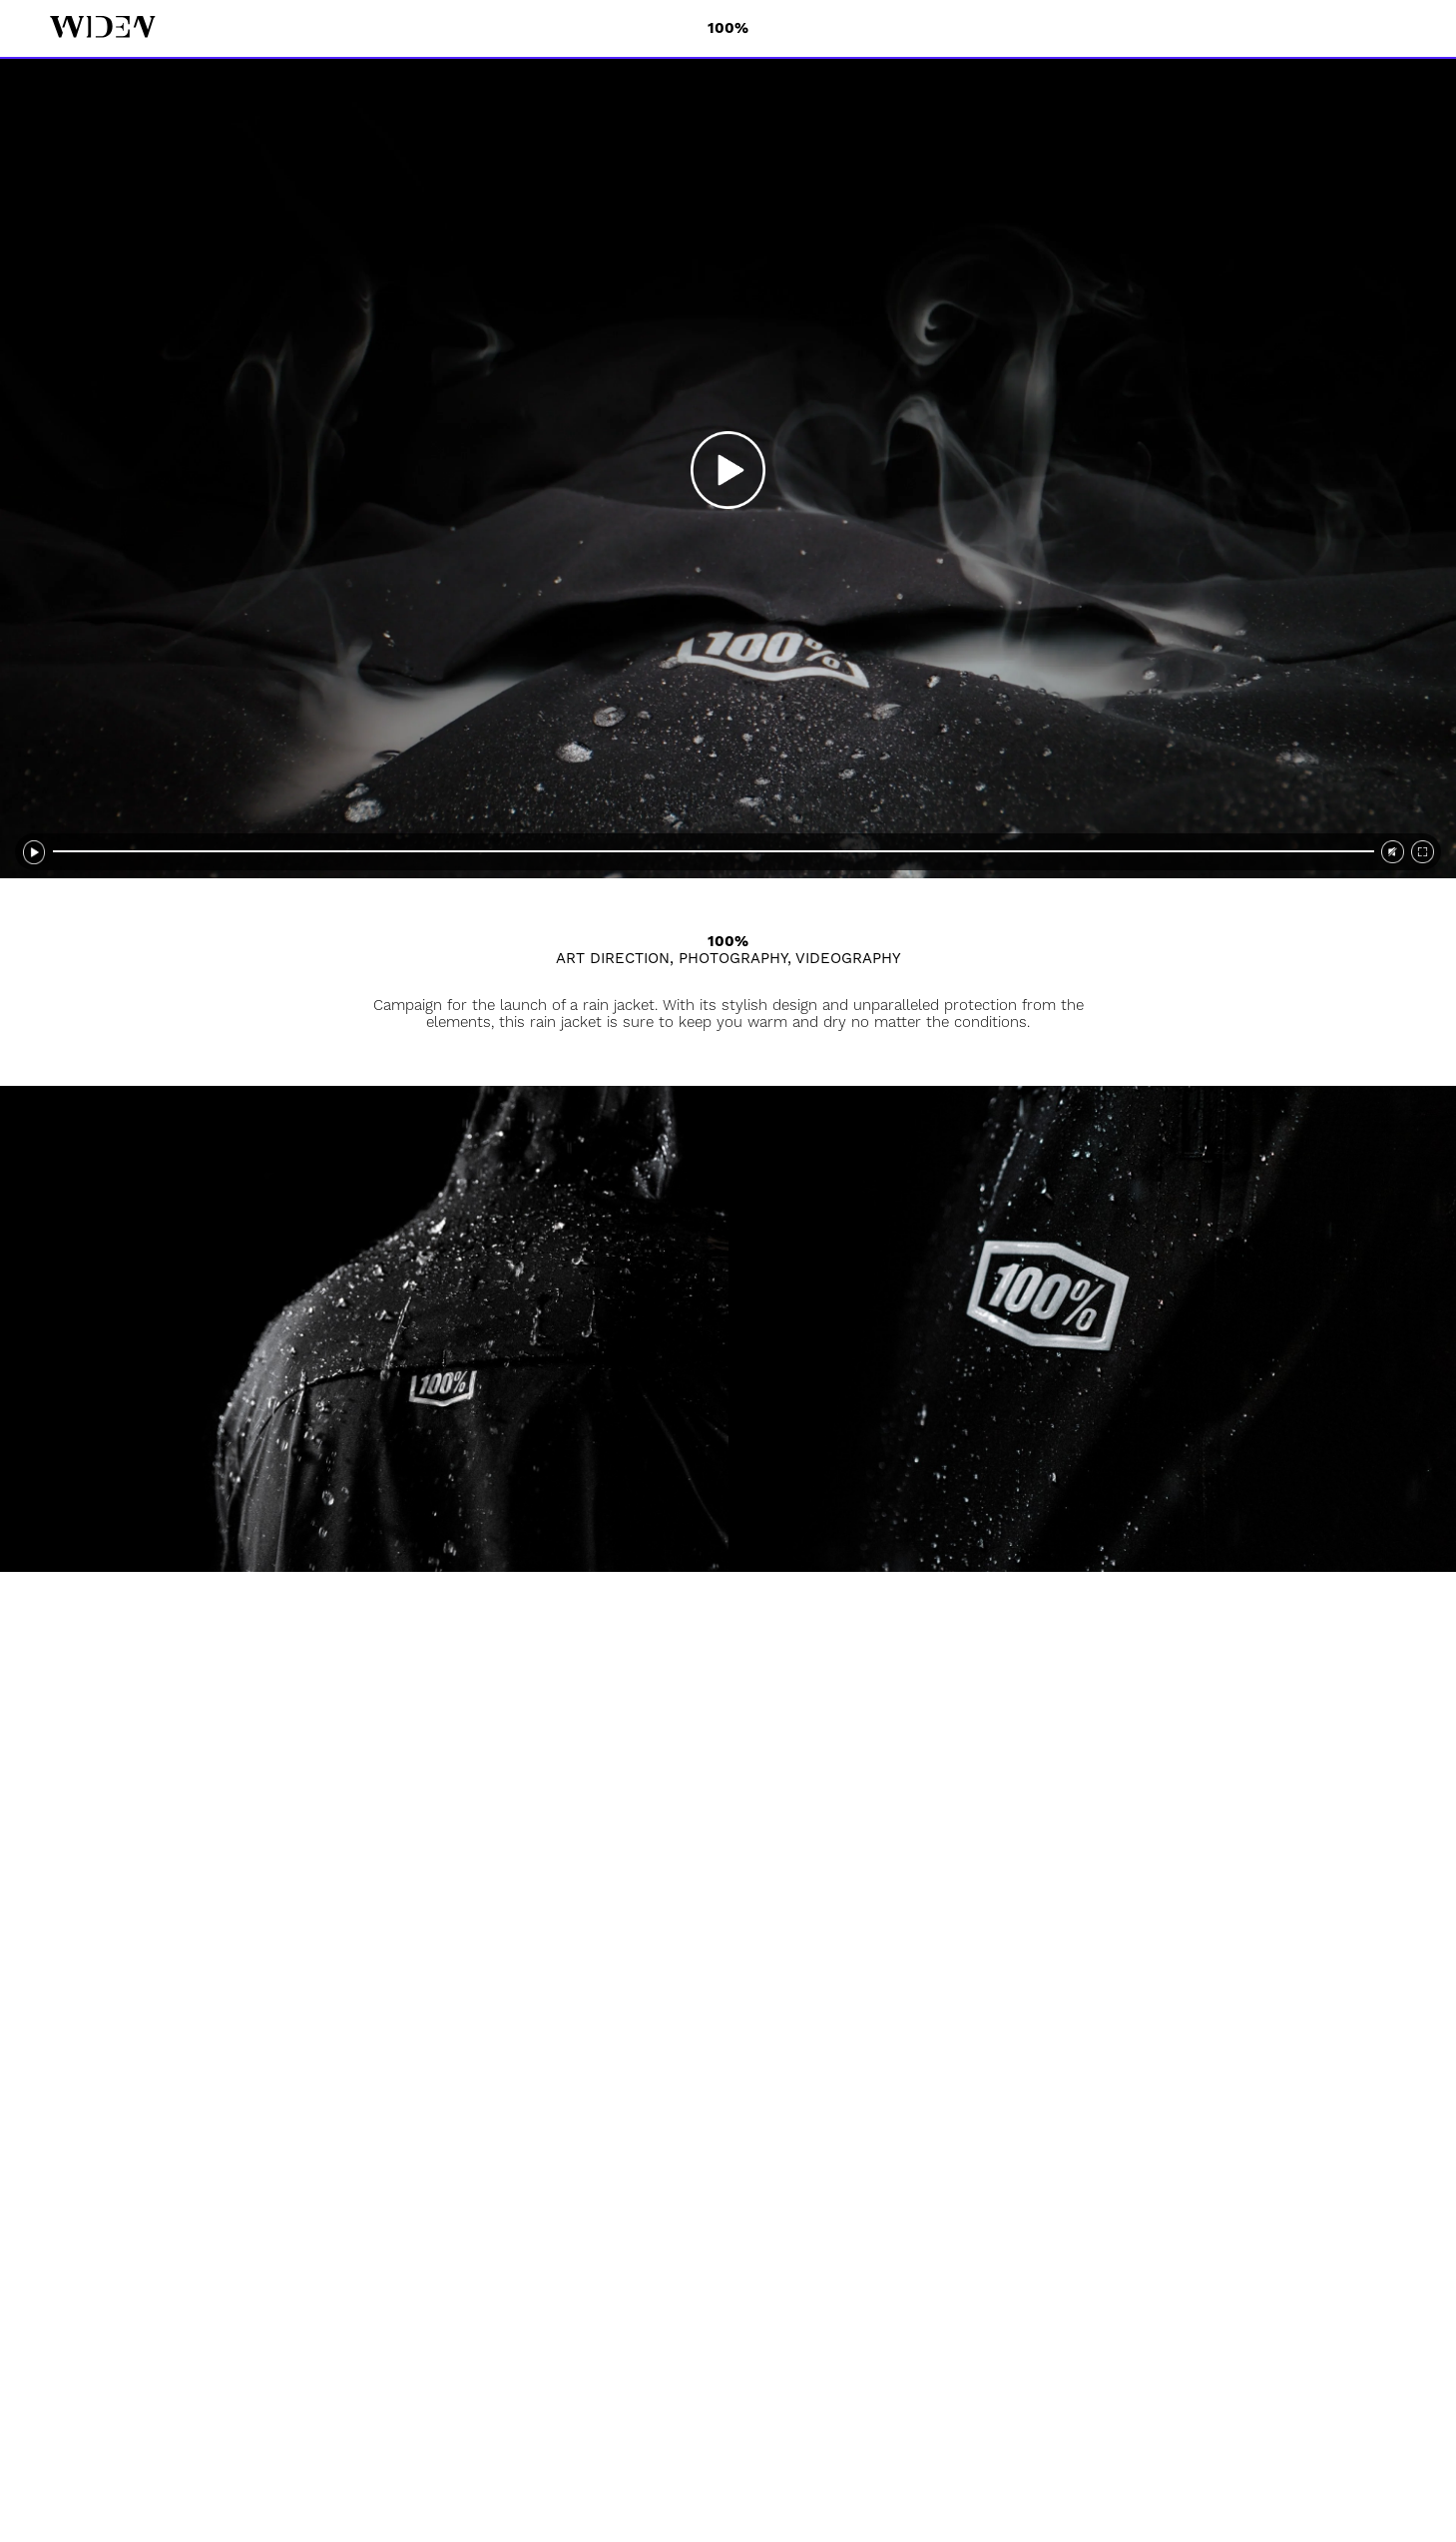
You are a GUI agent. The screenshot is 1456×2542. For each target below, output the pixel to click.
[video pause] (34, 851)
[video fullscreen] (1422, 851)
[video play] (728, 468)
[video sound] (1392, 851)
